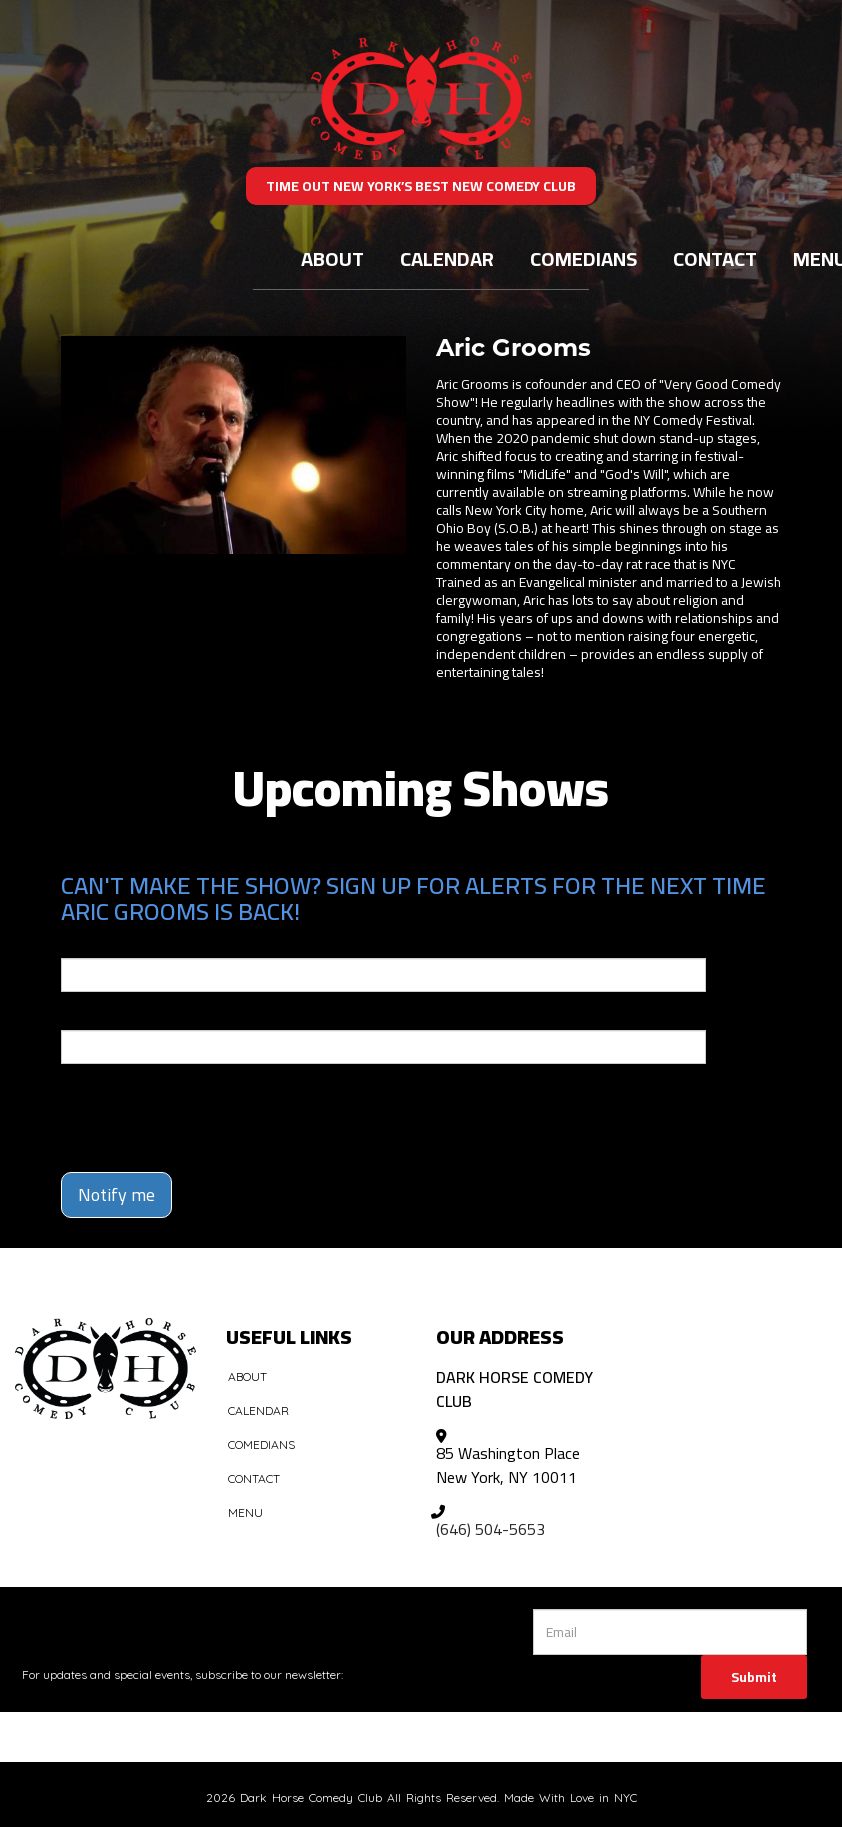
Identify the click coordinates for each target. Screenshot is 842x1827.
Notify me (116, 1194)
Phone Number (109, 1016)
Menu (245, 1512)
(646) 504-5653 (490, 1529)
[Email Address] (670, 1632)
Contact (715, 258)
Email (79, 944)
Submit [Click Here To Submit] (754, 1677)
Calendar (447, 258)
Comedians (583, 258)
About (332, 258)
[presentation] (178, 1109)
